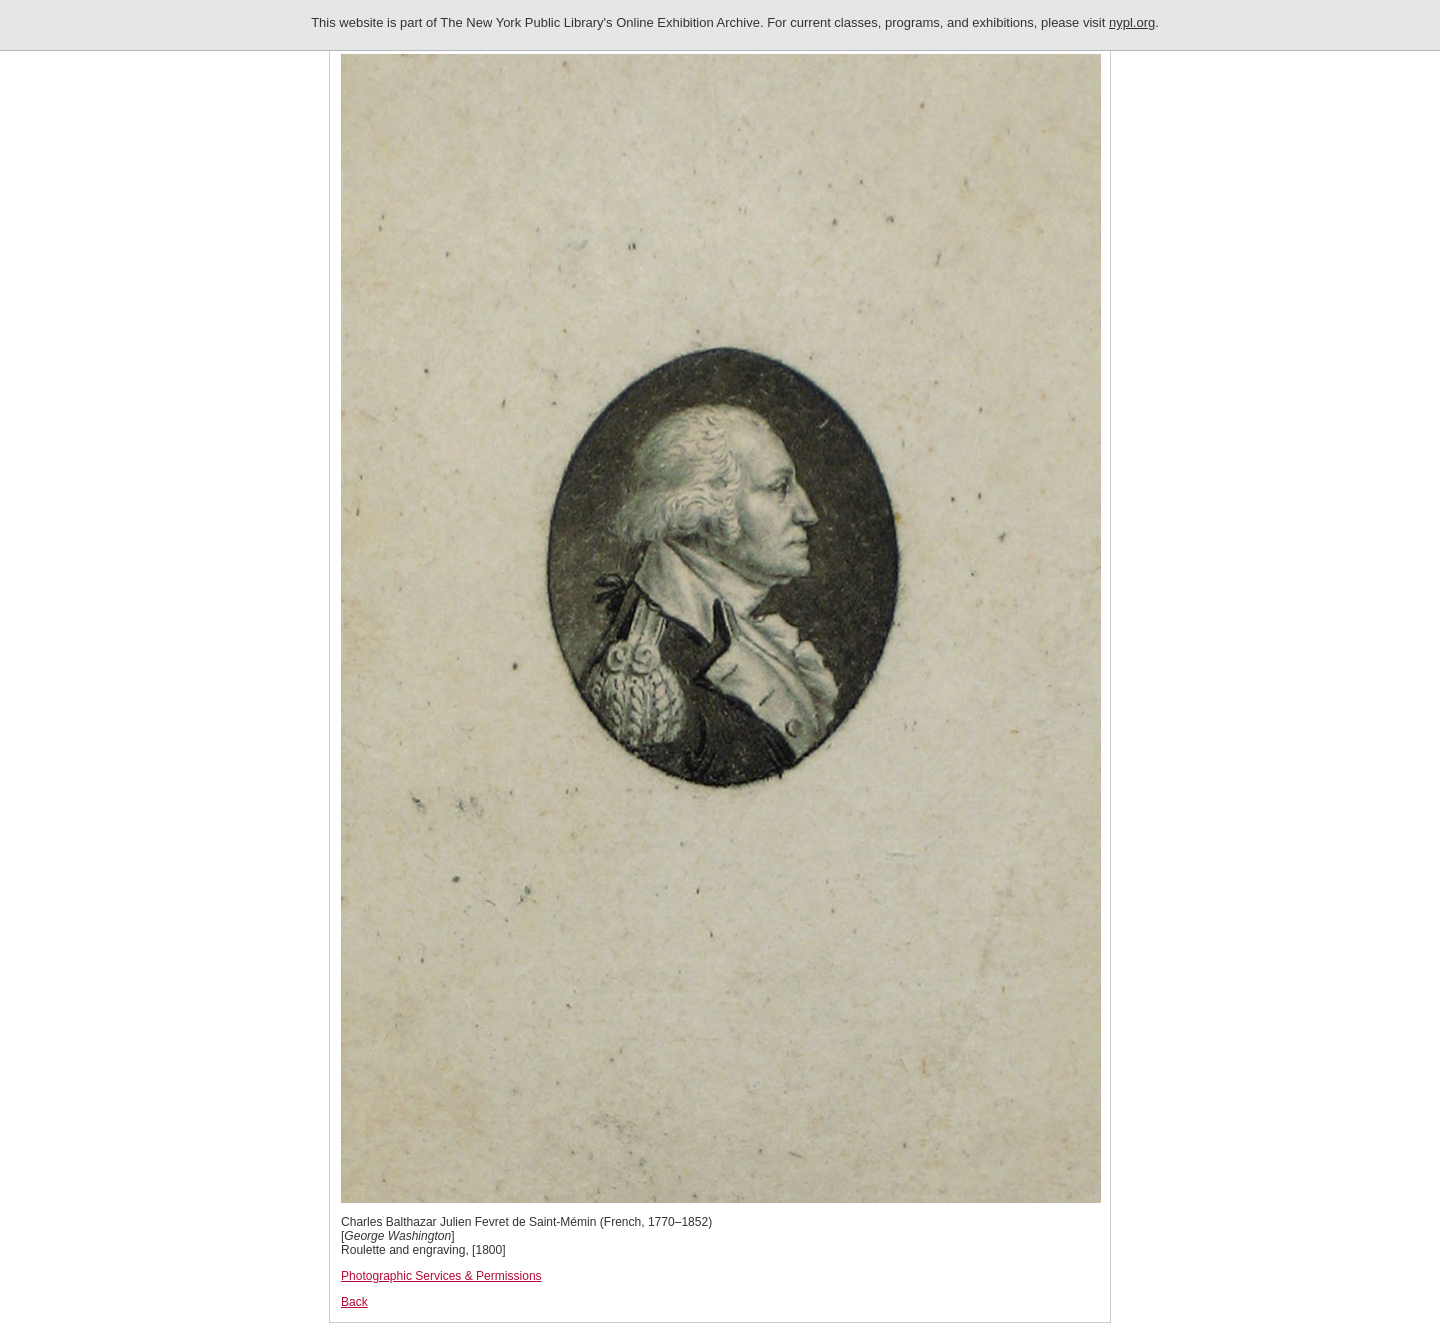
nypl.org (1132, 22)
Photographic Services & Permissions (441, 1276)
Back (354, 1302)
